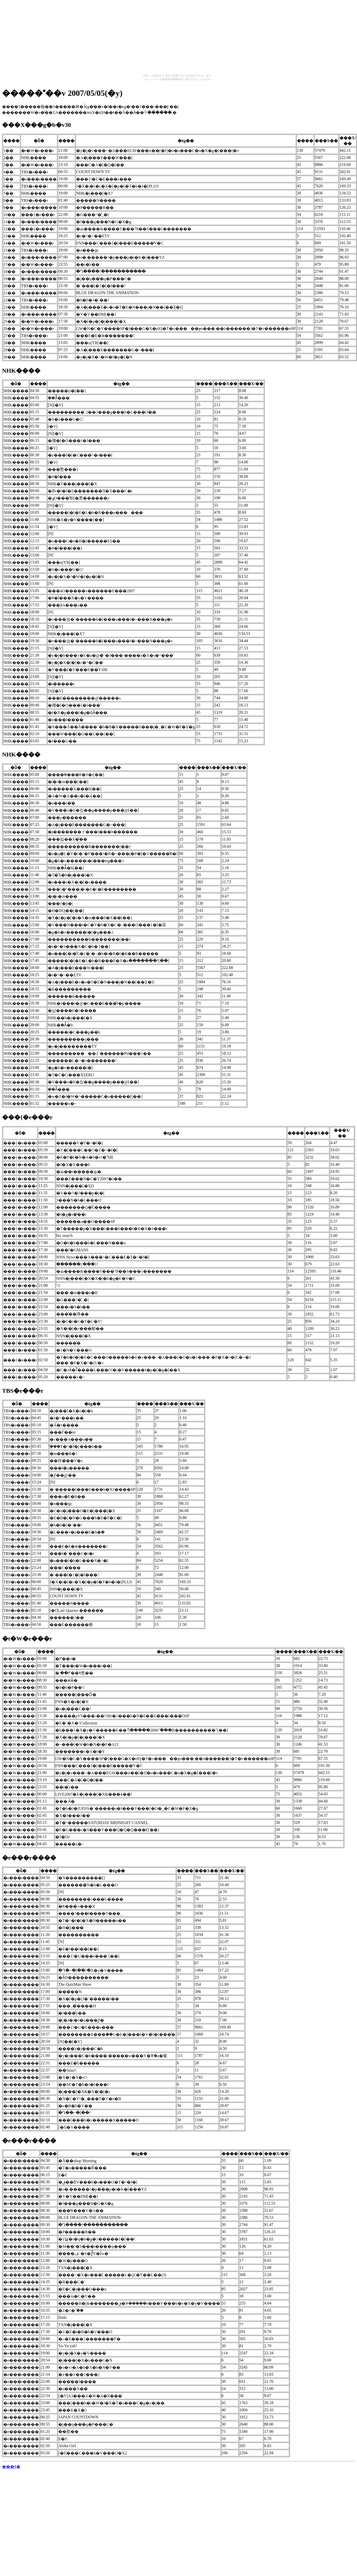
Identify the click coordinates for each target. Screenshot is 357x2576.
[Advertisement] (178, 37)
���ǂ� (11, 2466)
